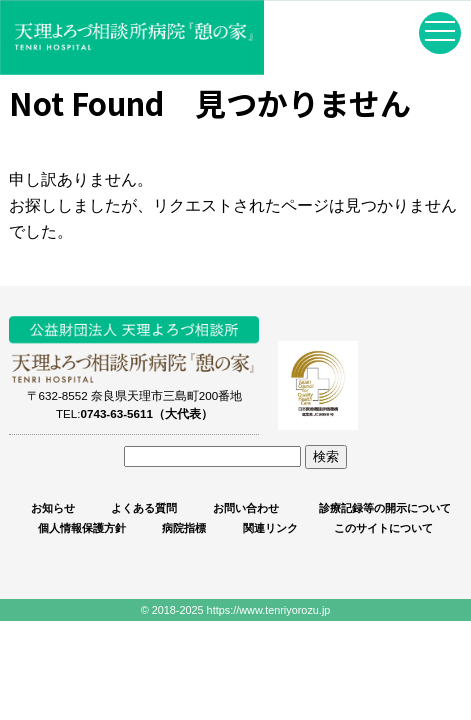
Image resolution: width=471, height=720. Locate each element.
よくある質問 (144, 508)
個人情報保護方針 (82, 528)
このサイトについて (383, 528)
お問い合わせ (246, 508)
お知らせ (53, 508)
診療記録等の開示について (383, 508)
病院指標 (184, 528)
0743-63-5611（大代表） (146, 413)
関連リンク (270, 528)
